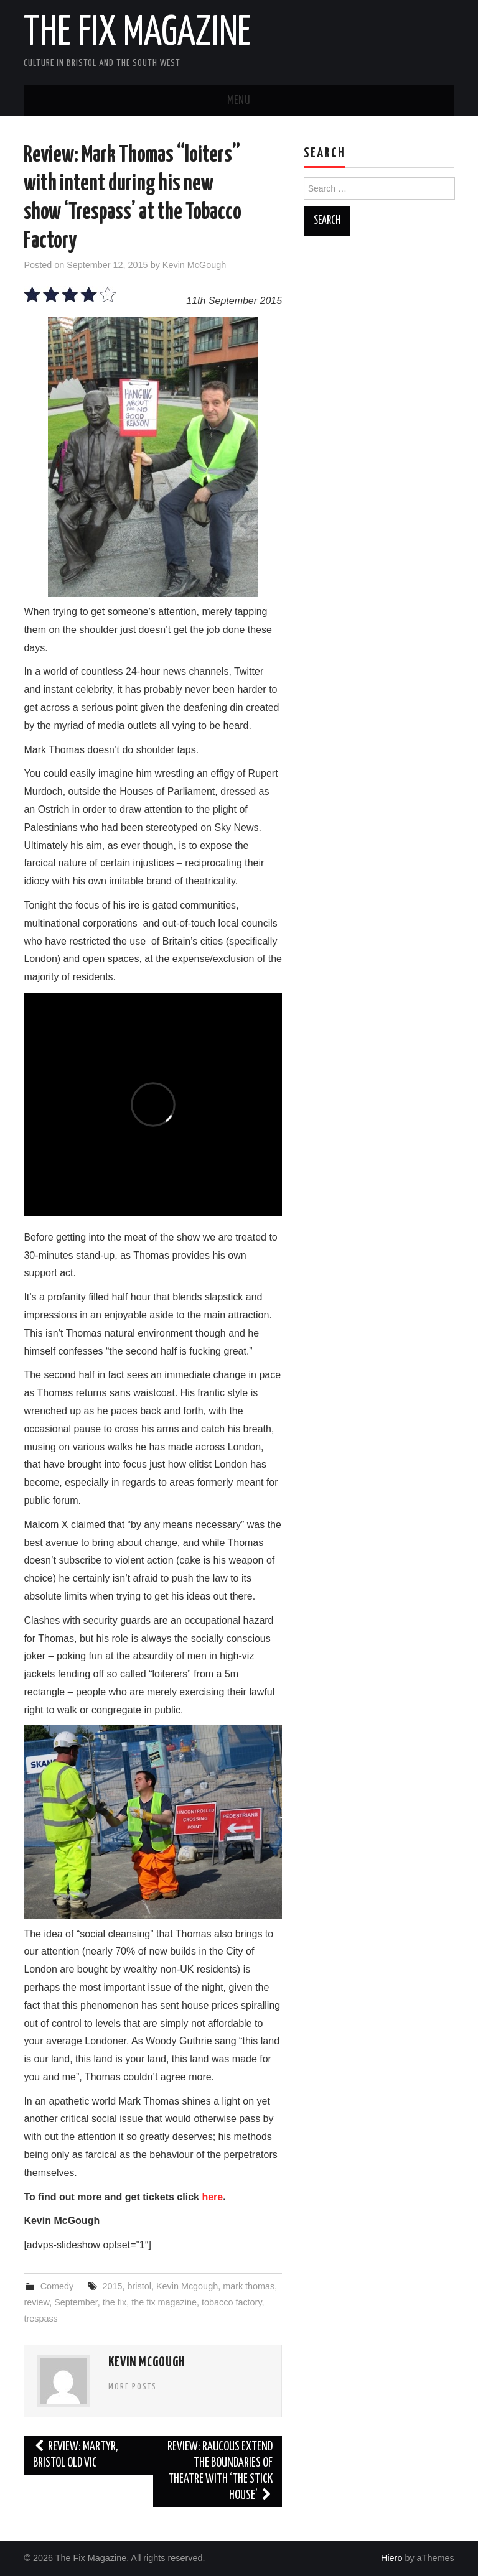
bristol (139, 2286)
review (36, 2302)
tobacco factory (232, 2302)
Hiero (391, 2558)
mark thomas (248, 2286)
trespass (40, 2318)
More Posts (132, 2387)
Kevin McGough (194, 265)
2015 (113, 2286)
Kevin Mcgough (187, 2286)
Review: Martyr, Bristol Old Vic (75, 2455)
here (212, 2197)
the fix (114, 2302)
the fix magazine (164, 2302)
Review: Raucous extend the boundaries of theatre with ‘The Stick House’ (220, 2471)
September (76, 2302)
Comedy (57, 2286)
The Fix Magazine (137, 33)
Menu (239, 100)
